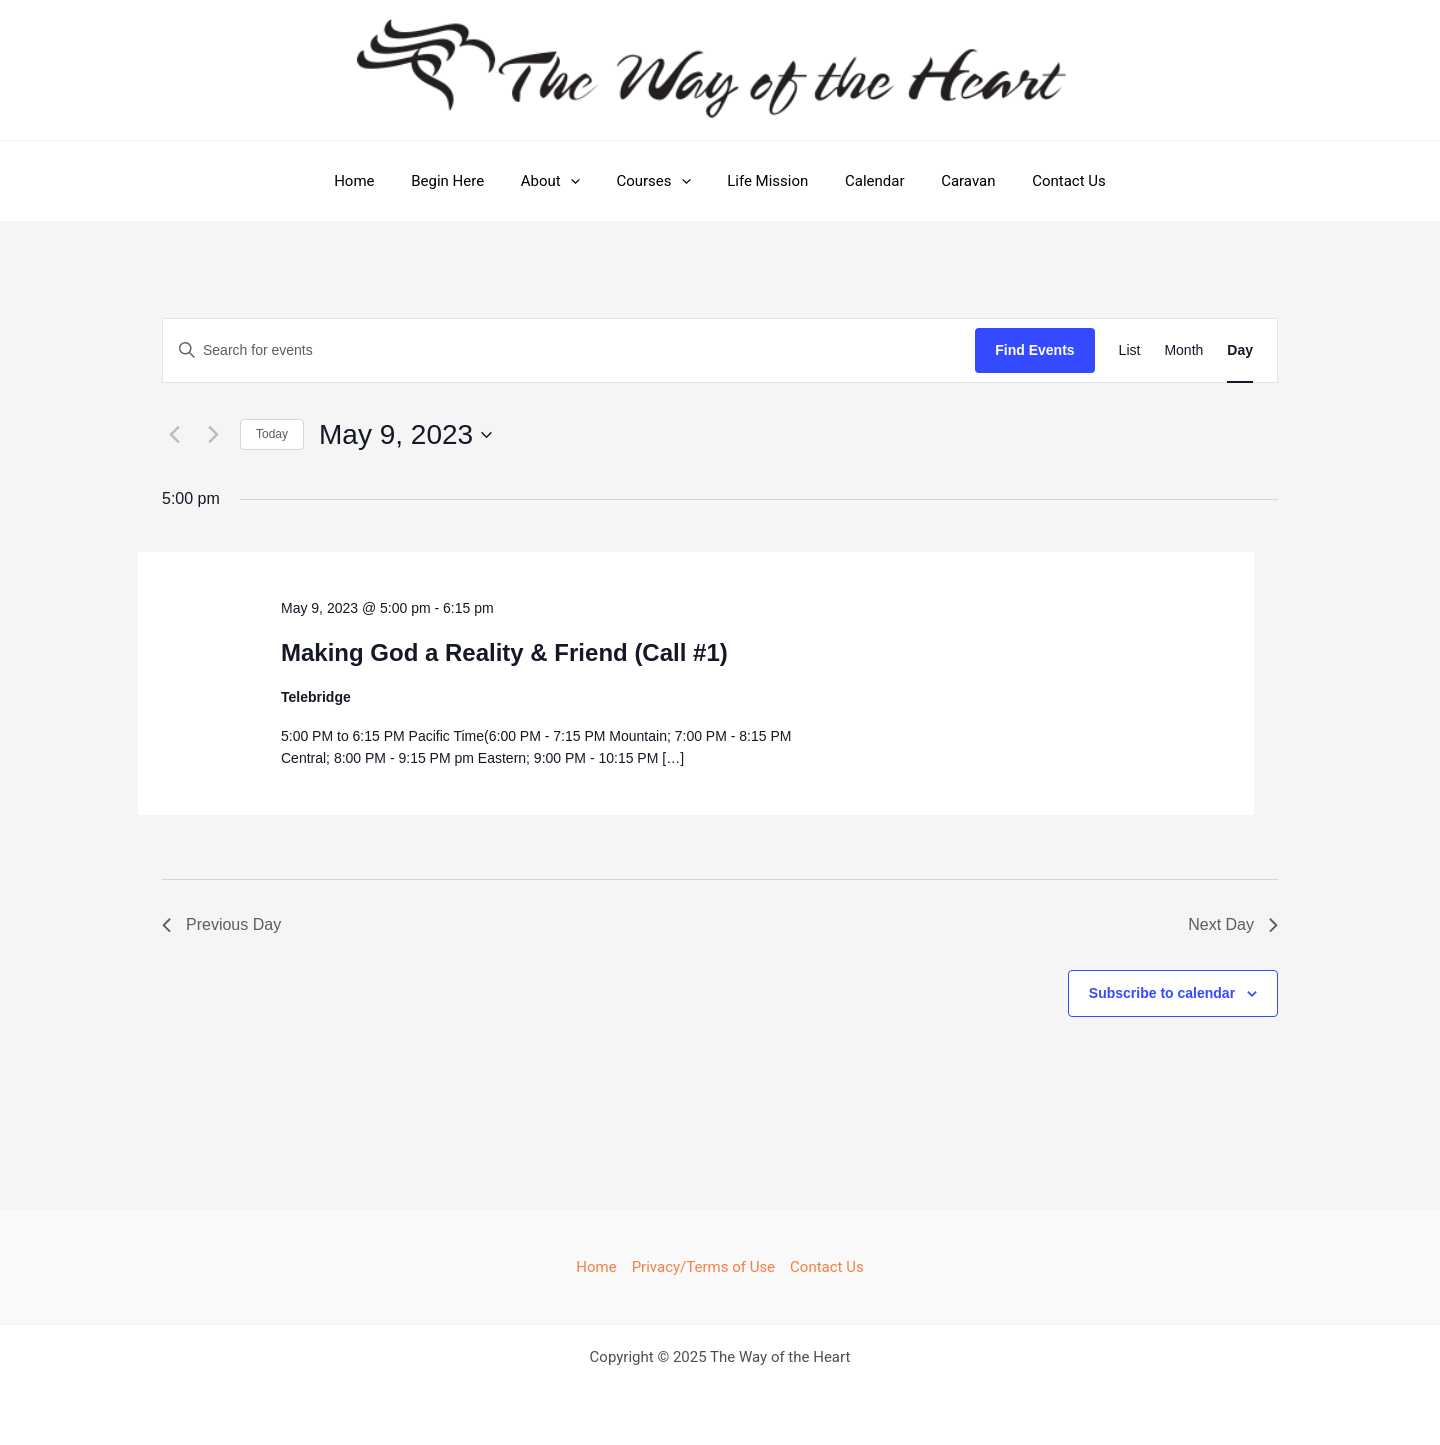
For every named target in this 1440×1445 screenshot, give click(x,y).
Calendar (865, 181)
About (560, 181)
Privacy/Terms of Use (703, 1267)
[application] (580, 181)
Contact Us (1046, 181)
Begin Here (464, 181)
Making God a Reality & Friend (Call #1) (504, 652)
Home (377, 181)
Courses (657, 181)
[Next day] (213, 435)
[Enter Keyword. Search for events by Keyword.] (569, 350)
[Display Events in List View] (1130, 350)
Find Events (1034, 350)
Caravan (952, 181)
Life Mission (764, 181)
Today (272, 434)
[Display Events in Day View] (1240, 350)
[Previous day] (174, 435)
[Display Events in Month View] (1183, 350)
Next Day (1233, 924)
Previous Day (221, 924)
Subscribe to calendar (1162, 993)
